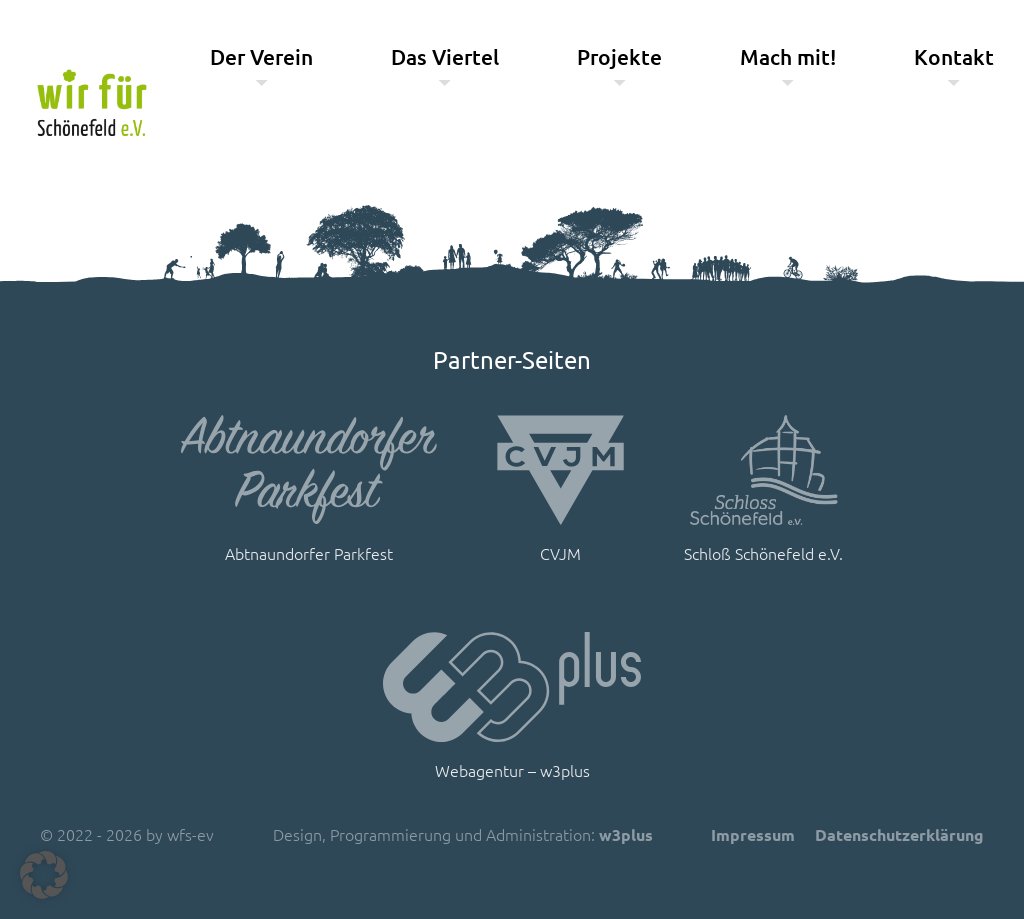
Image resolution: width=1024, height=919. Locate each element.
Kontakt (954, 56)
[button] (44, 875)
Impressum (753, 834)
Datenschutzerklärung (899, 834)
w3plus (626, 834)
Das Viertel (445, 56)
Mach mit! (788, 56)
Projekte (619, 56)
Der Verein (261, 56)
